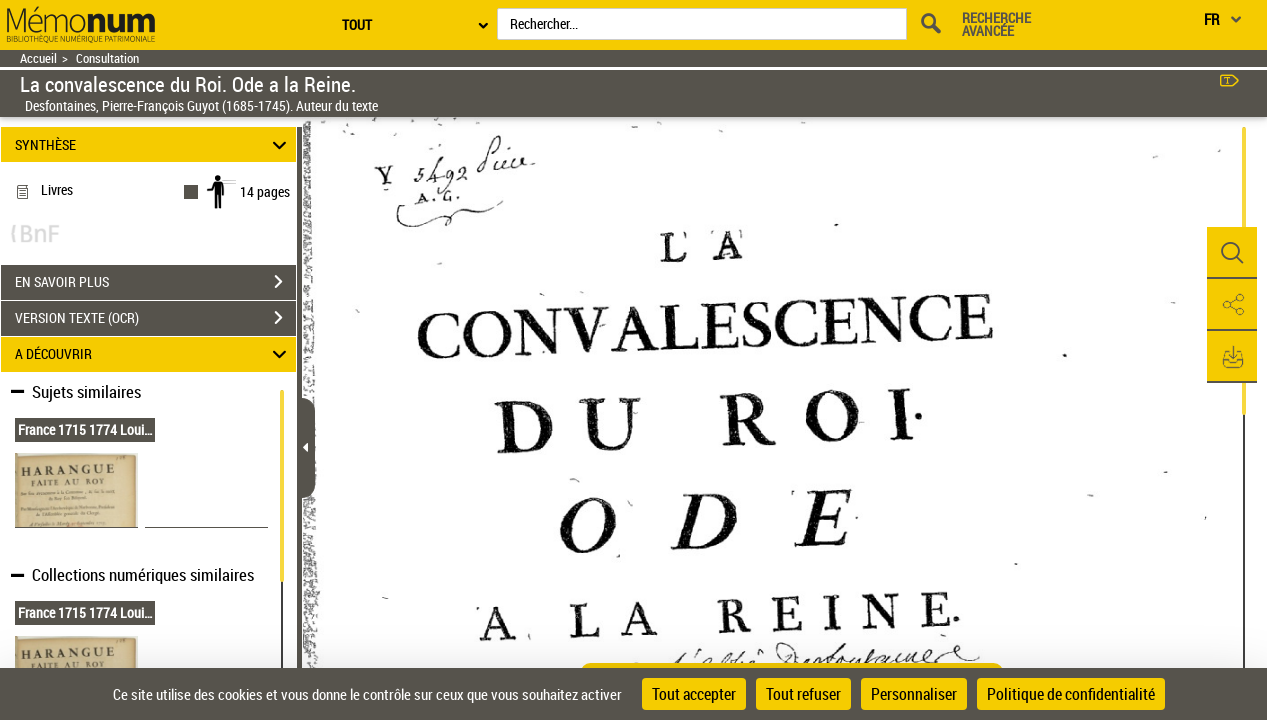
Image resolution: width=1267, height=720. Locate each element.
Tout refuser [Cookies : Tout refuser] (803, 694)
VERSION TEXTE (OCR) (155, 318)
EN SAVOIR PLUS (155, 282)
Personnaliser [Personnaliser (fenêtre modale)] (914, 694)
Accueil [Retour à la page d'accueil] (38, 58)
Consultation (107, 58)
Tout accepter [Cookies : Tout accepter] (694, 694)
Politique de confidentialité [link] (1071, 694)
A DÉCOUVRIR (153, 354)
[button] (1232, 253)
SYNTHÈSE (153, 144)
